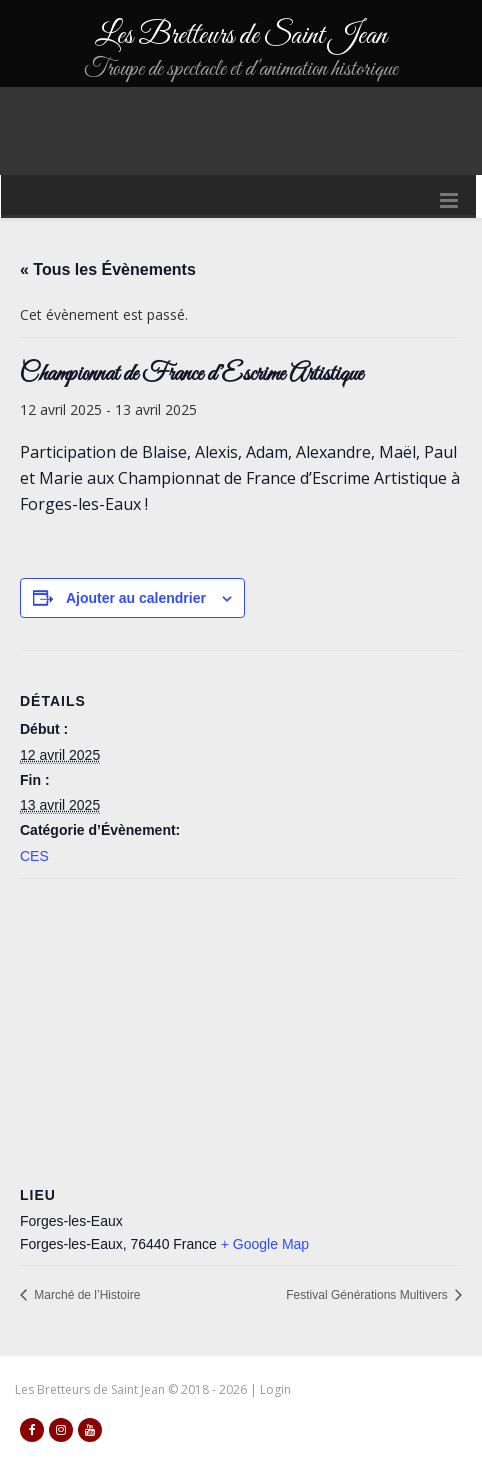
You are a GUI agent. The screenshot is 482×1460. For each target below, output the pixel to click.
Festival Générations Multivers (368, 1295)
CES (34, 856)
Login (275, 1389)
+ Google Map (265, 1244)
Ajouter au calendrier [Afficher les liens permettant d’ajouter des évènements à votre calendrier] (136, 598)
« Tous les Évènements (108, 269)
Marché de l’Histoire (85, 1295)
